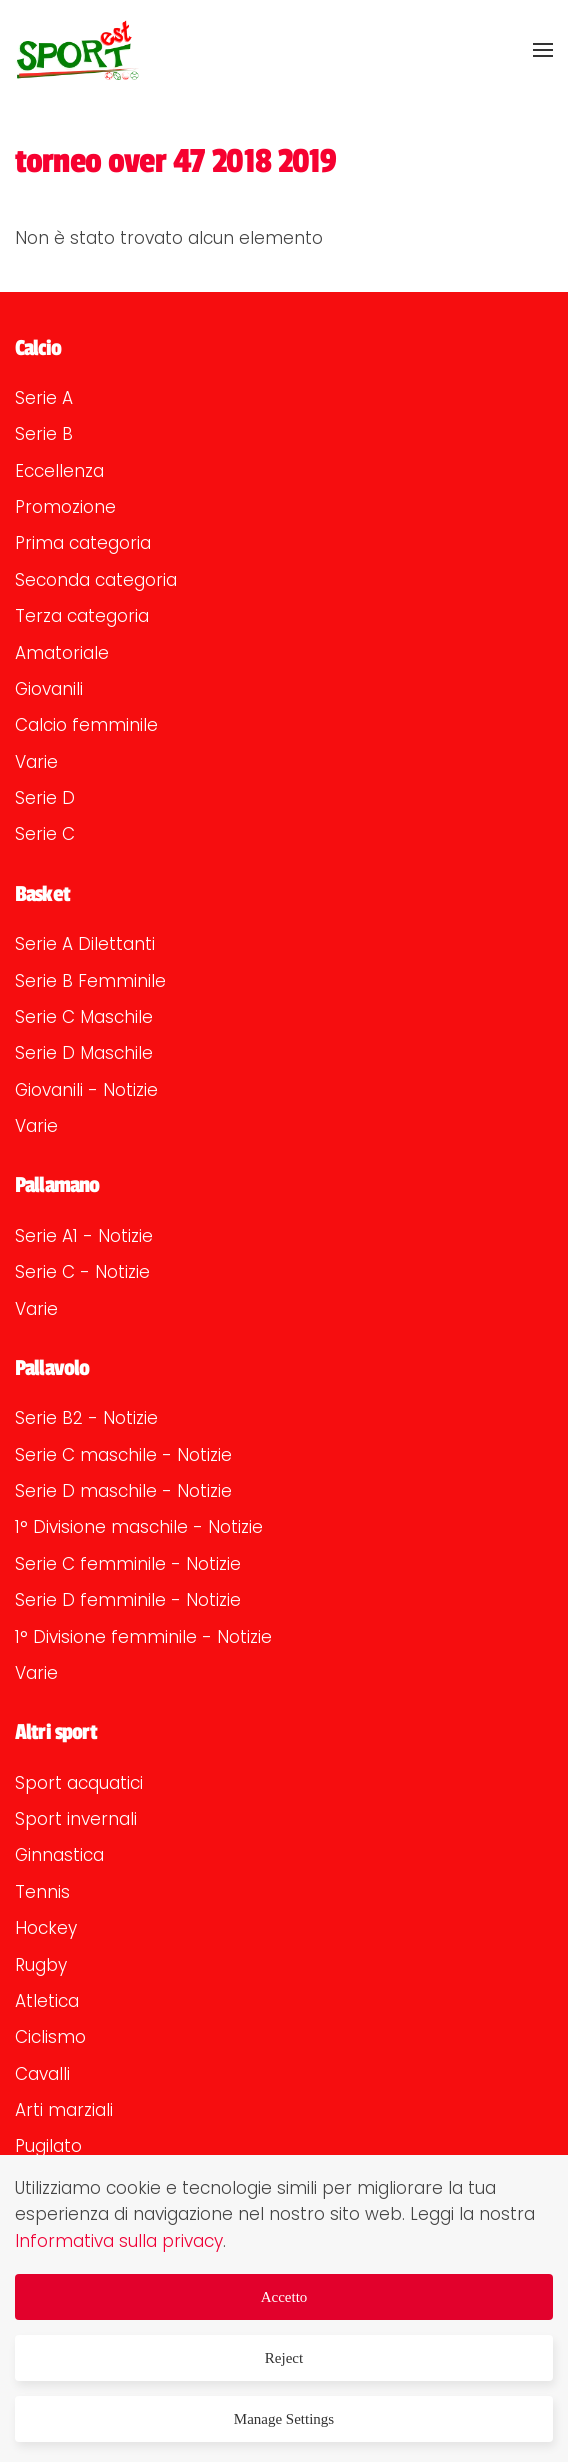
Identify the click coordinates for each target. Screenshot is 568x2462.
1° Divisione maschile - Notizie (139, 1527)
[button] (543, 50)
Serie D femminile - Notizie (128, 1600)
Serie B (44, 434)
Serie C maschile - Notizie (123, 1455)
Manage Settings (284, 2419)
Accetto (284, 2297)
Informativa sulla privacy (119, 2241)
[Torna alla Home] (77, 50)
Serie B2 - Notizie (86, 1418)
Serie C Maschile (84, 1017)
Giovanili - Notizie (86, 1090)
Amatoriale (62, 653)
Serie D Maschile (84, 1053)
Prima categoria (83, 543)
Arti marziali (64, 2110)
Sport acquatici (79, 1783)
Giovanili (49, 689)
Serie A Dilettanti (85, 944)
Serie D (45, 798)
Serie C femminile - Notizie (128, 1564)
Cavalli (42, 2074)
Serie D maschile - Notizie (123, 1491)
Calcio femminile (86, 725)
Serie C (45, 834)
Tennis (42, 1892)
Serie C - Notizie (82, 1272)
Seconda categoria (96, 580)
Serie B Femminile (90, 981)
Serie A (44, 398)
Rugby (41, 1965)
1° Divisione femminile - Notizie (143, 1637)
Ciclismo (50, 2037)
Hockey (46, 1928)
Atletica (47, 2001)
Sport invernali (76, 1819)
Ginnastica (59, 1855)
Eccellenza (59, 471)
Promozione (65, 507)
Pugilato (48, 2146)
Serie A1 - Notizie (84, 1236)
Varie (36, 762)
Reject (284, 2358)
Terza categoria (82, 616)
